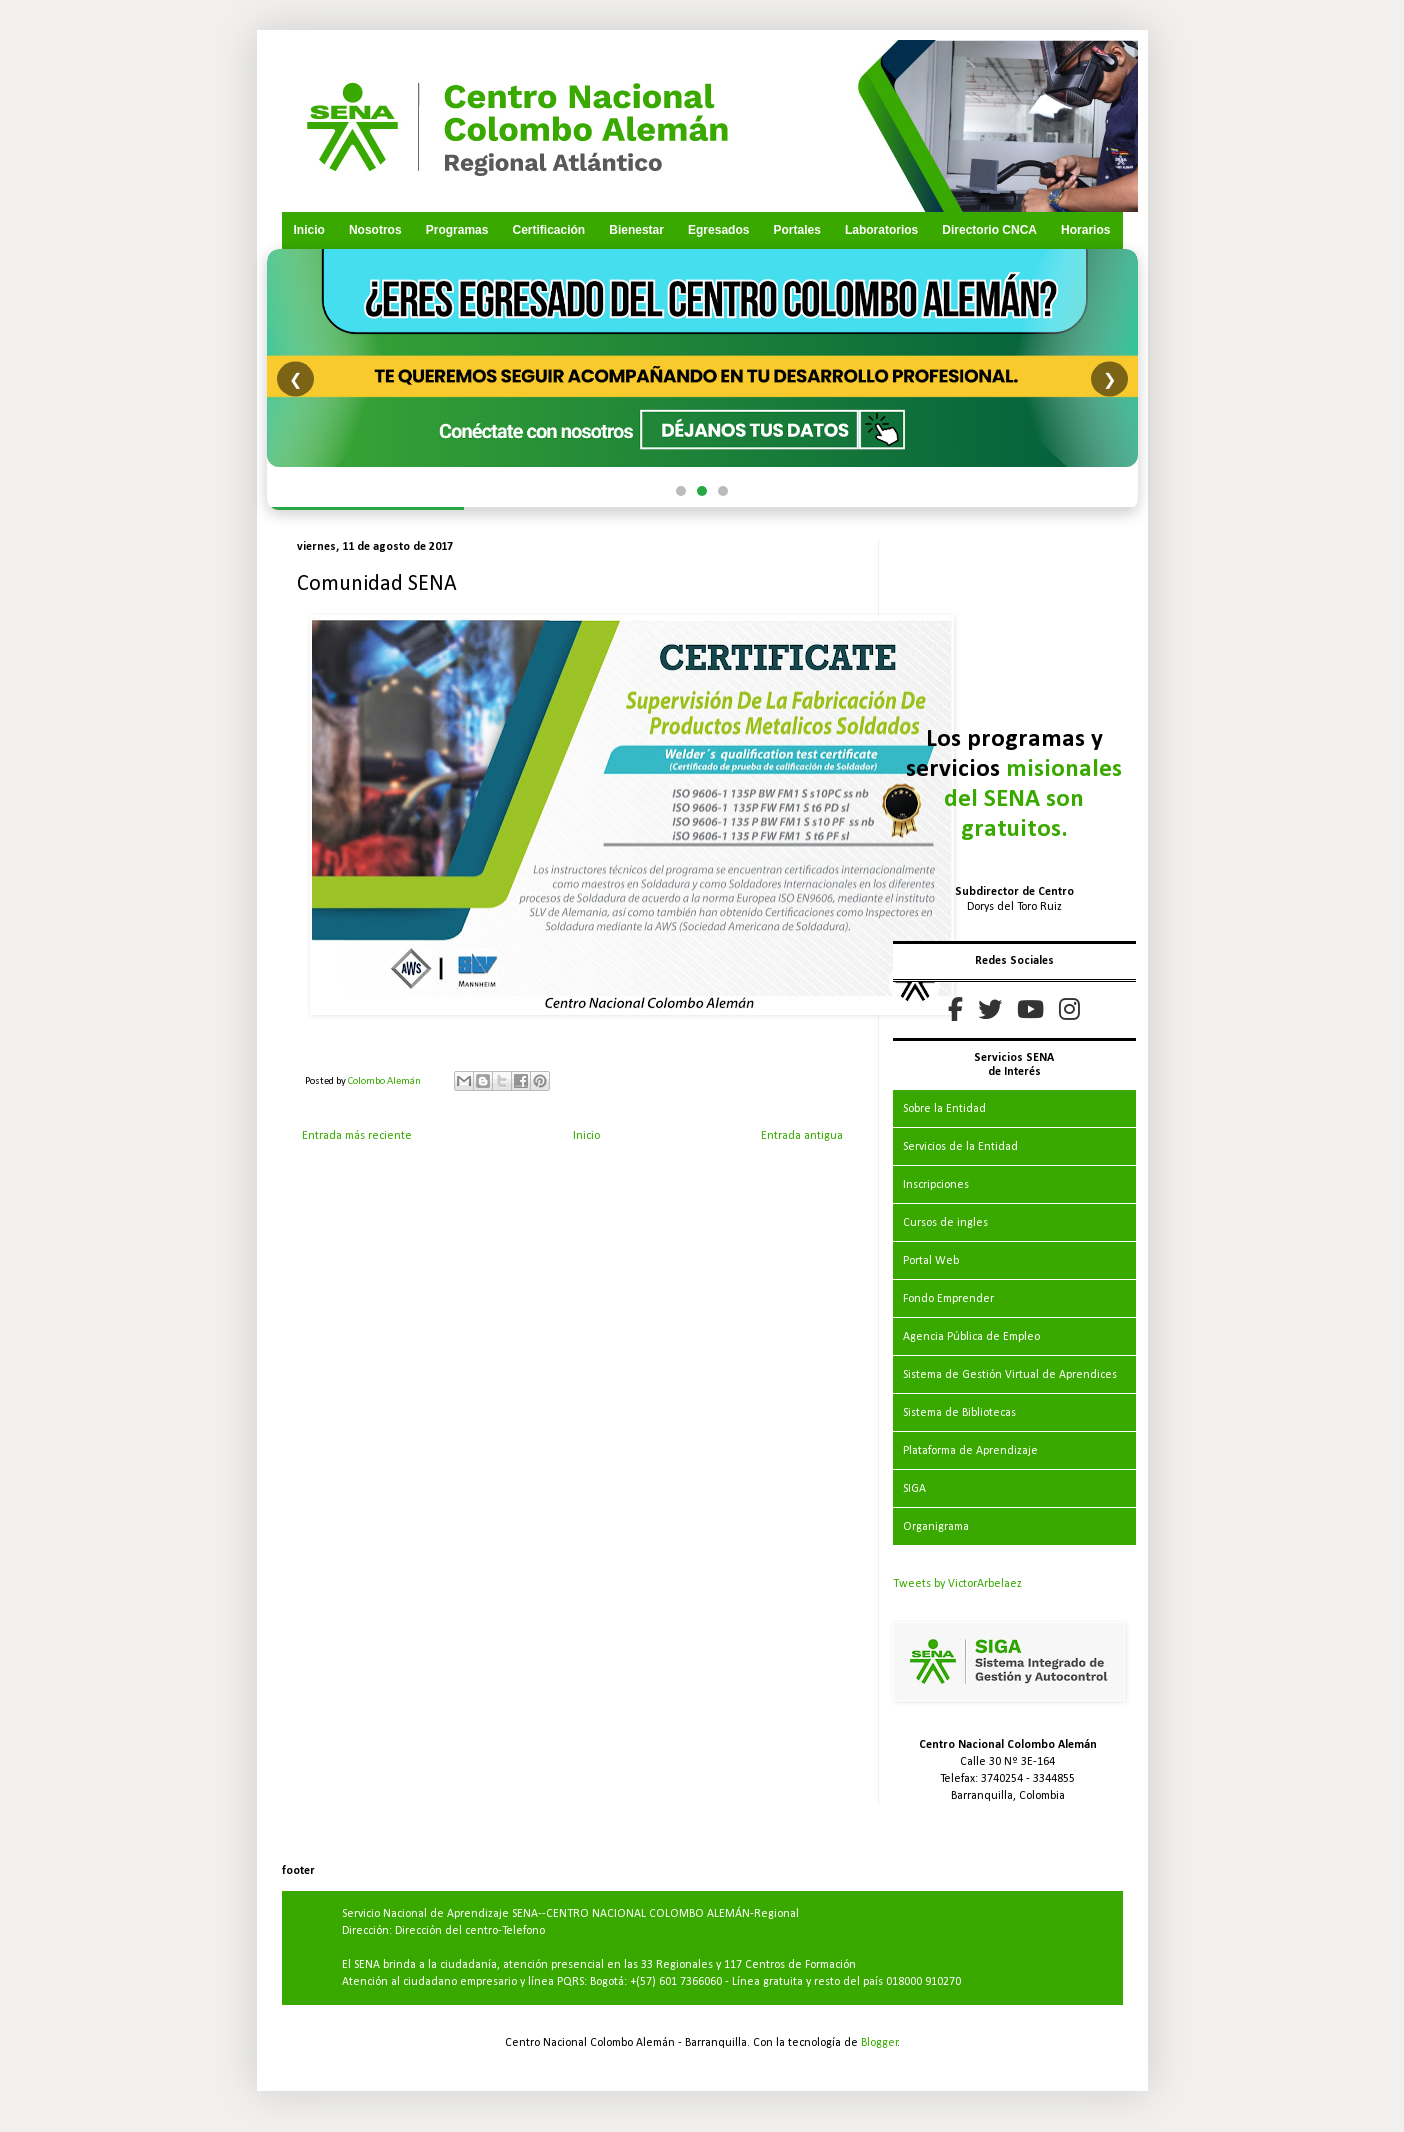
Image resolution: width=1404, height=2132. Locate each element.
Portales (796, 230)
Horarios (1085, 230)
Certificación (548, 230)
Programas (457, 230)
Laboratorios (881, 230)
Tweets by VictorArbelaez (957, 1584)
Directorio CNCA (989, 230)
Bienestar (636, 230)
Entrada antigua (802, 1136)
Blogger (879, 2043)
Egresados (718, 230)
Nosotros (375, 230)
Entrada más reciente (357, 1136)
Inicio (309, 230)
